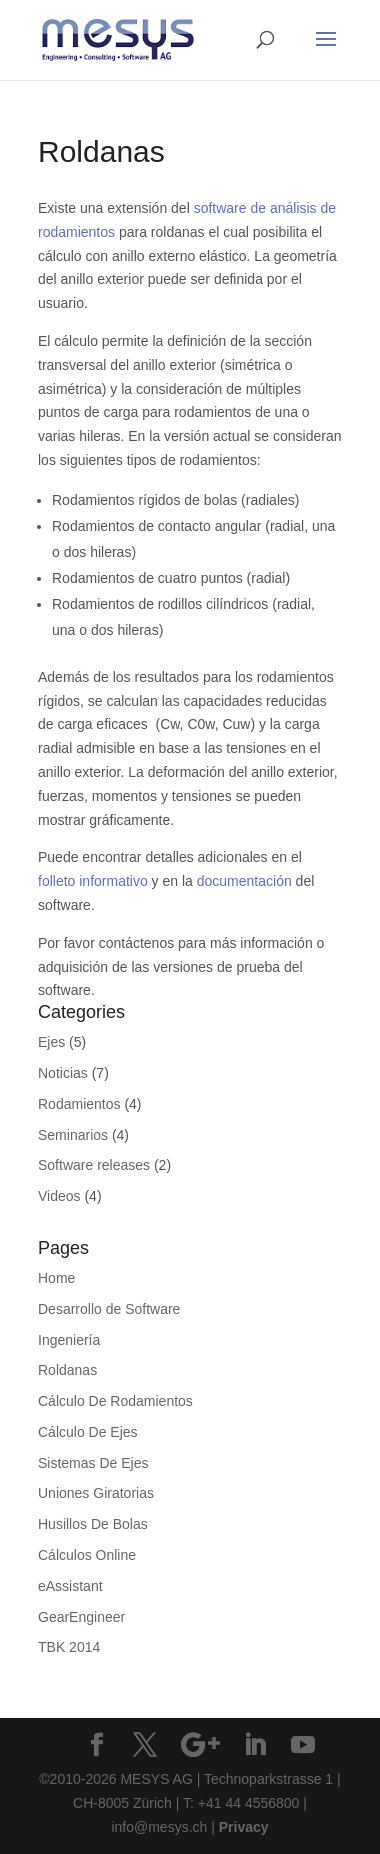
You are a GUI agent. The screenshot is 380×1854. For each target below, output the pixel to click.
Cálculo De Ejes (88, 1432)
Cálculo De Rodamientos (115, 1401)
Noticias (63, 1073)
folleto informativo (93, 881)
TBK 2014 (69, 1647)
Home (56, 1278)
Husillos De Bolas (93, 1524)
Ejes (51, 1042)
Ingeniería (69, 1340)
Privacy (244, 1827)
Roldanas (67, 1370)
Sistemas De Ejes (93, 1463)
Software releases (94, 1165)
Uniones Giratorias (96, 1493)
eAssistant (70, 1586)
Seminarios (73, 1135)
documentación (244, 881)
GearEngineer (81, 1617)
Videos (59, 1196)
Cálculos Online (87, 1555)
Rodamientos (79, 1104)
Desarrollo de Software (109, 1309)
